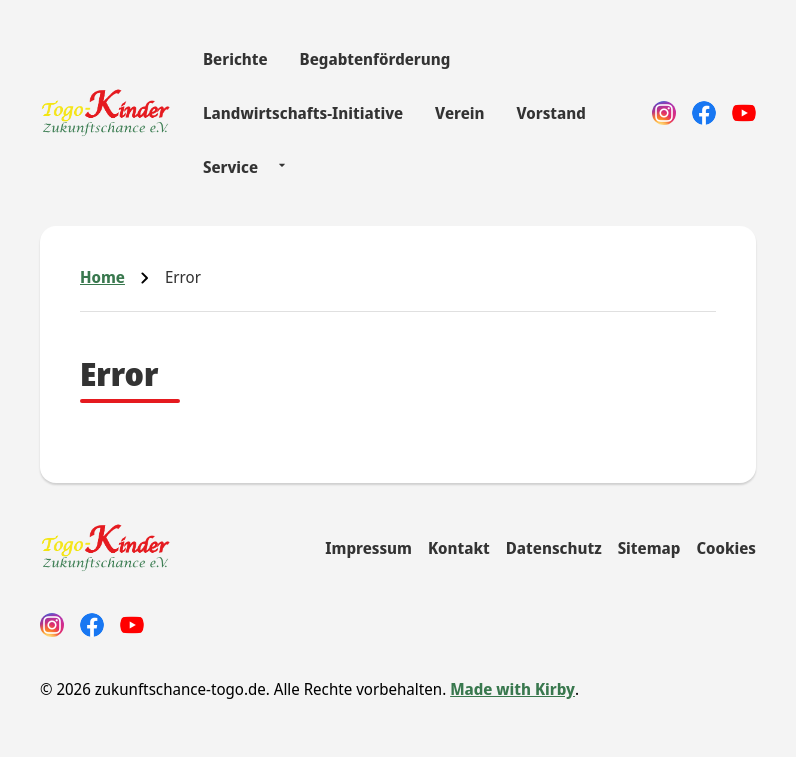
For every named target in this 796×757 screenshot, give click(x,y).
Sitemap (649, 548)
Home (102, 277)
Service (230, 167)
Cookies (726, 548)
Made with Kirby (512, 689)
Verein (459, 113)
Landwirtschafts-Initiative (303, 113)
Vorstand (550, 113)
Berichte (235, 59)
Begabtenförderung (375, 59)
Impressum (368, 548)
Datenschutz (554, 548)
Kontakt (459, 548)
